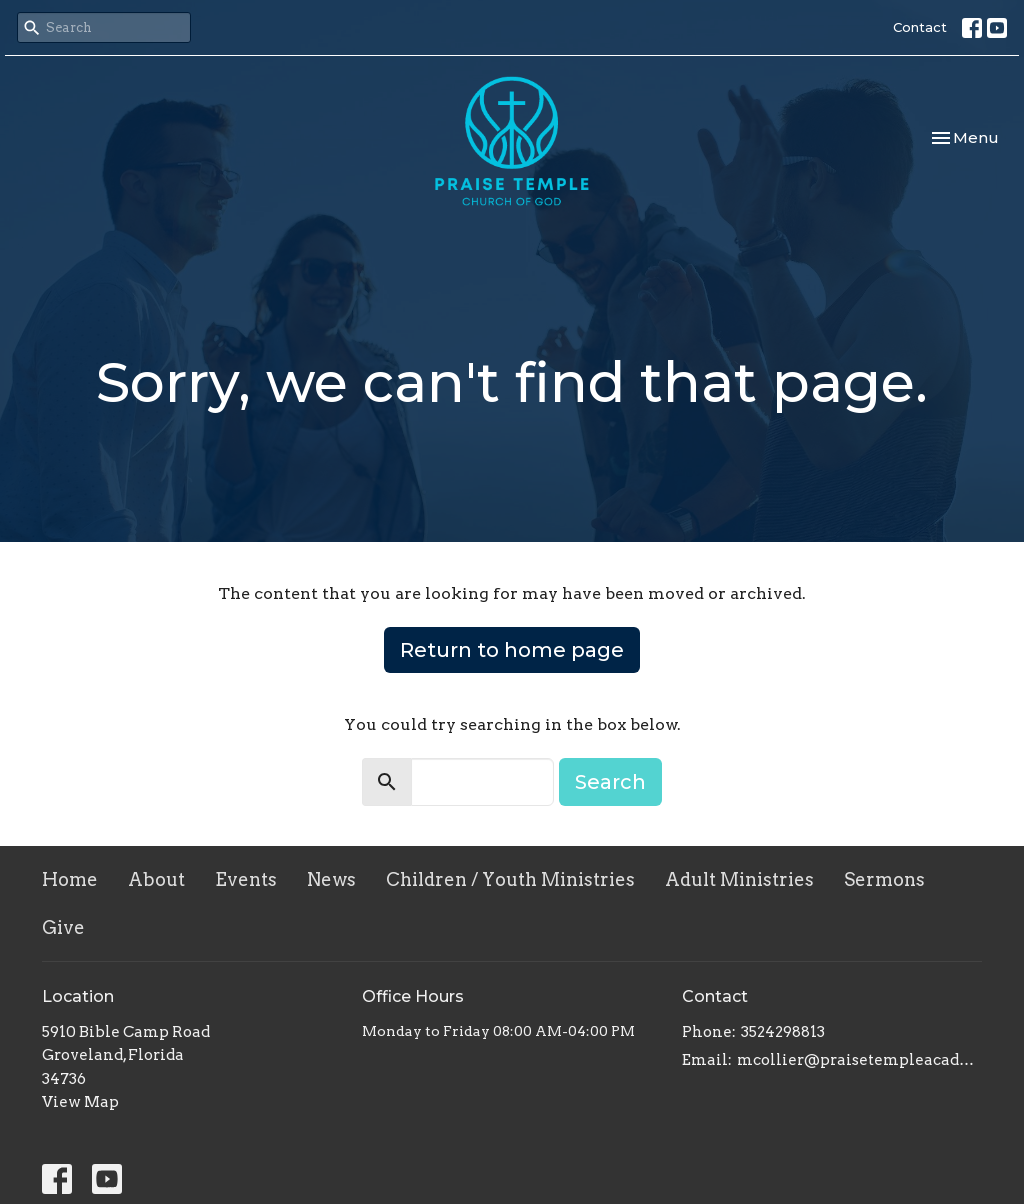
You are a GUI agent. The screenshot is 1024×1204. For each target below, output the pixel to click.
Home (70, 879)
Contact (920, 27)
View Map (80, 1102)
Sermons (884, 879)
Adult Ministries (739, 879)
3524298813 (783, 1032)
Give (63, 927)
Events (246, 879)
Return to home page (512, 650)
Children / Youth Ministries (510, 879)
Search (610, 782)
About (156, 879)
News (331, 879)
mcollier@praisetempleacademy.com (859, 1060)
